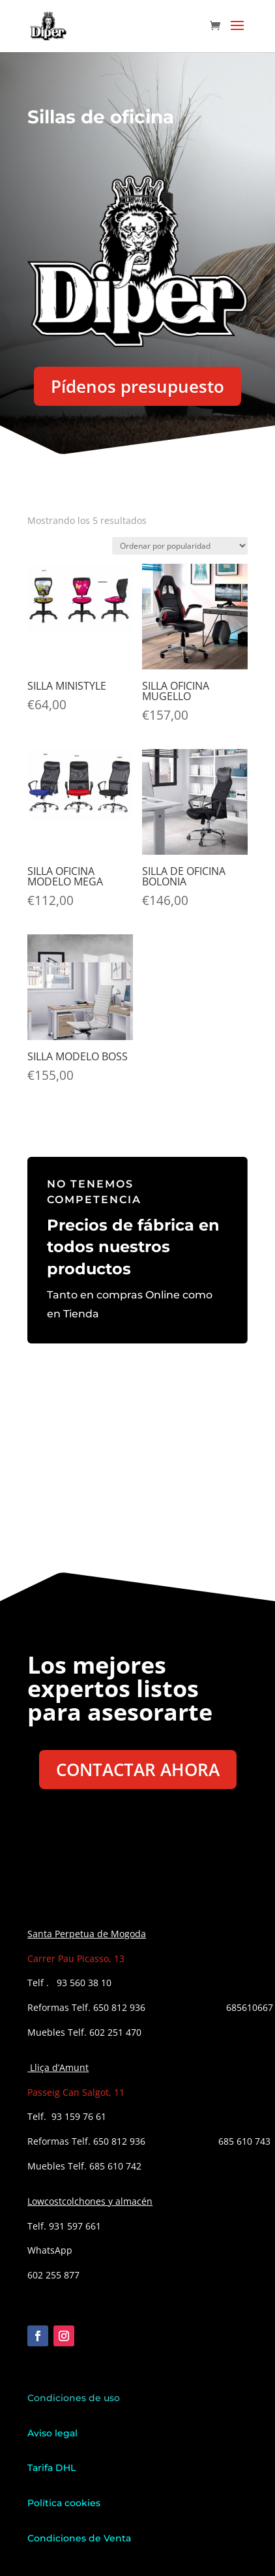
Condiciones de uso (73, 2398)
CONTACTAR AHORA (138, 1769)
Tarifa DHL (51, 2468)
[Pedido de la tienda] (180, 546)
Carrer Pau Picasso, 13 (75, 1958)
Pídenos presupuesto (137, 386)
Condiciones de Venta (79, 2538)
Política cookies (63, 2503)
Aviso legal (53, 2433)
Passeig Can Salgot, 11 (75, 2092)
